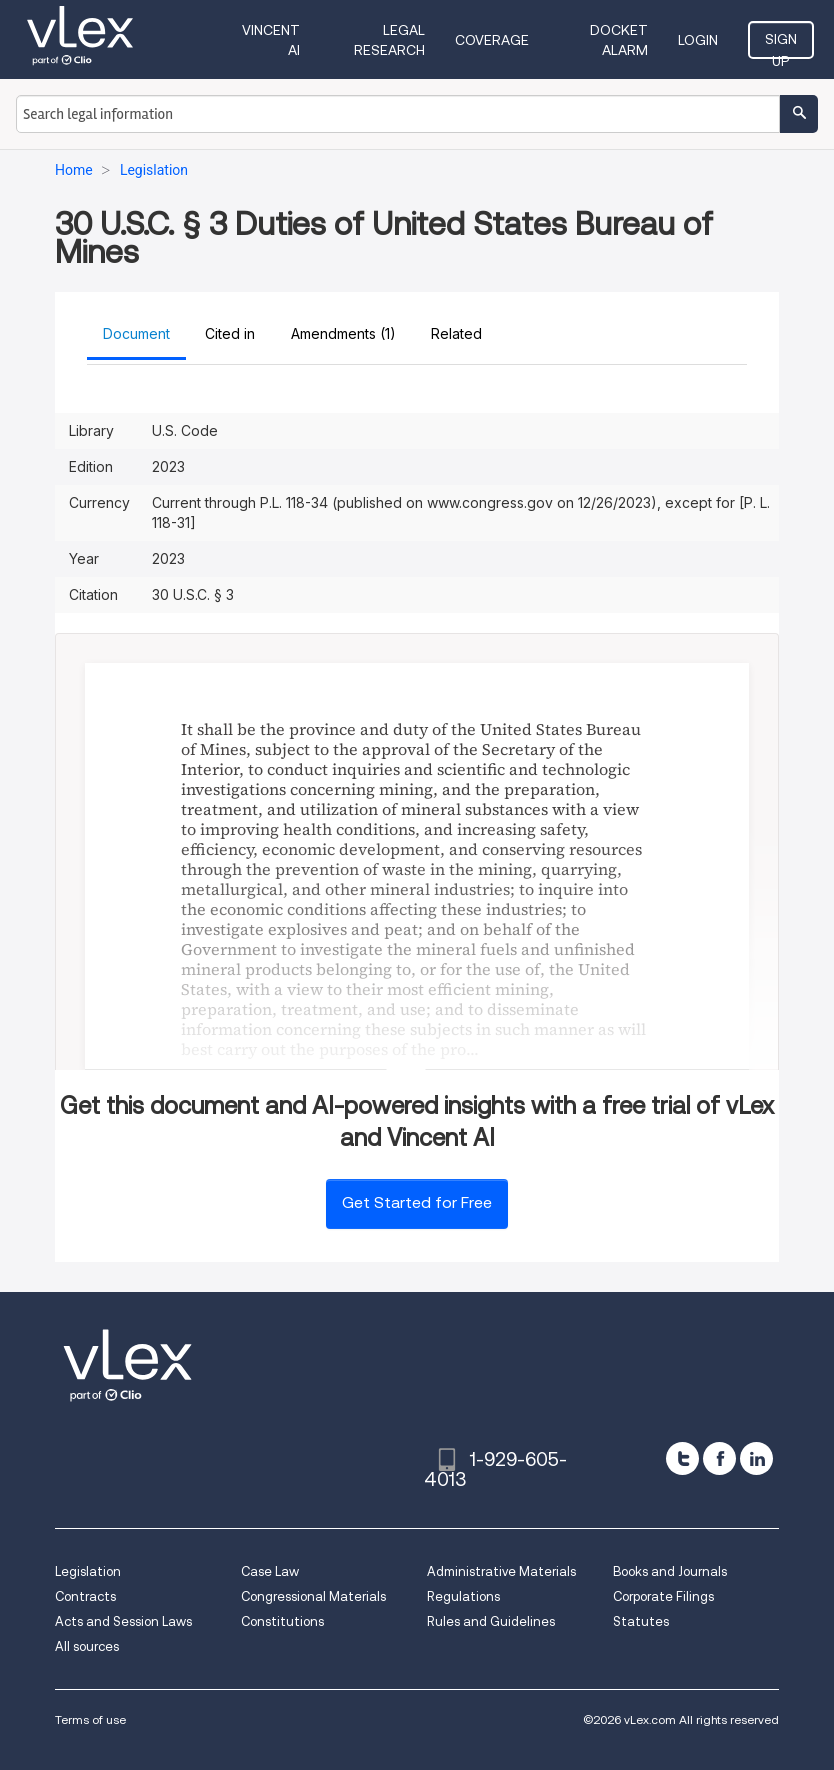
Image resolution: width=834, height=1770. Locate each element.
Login (698, 40)
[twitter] (682, 1458)
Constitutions (282, 1621)
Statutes (641, 1621)
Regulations (463, 1596)
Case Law (270, 1571)
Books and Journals (670, 1571)
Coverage (492, 40)
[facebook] (719, 1458)
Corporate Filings (663, 1596)
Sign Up (781, 45)
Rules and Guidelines (491, 1621)
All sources (87, 1646)
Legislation (88, 1571)
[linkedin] (756, 1458)
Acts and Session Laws (123, 1621)
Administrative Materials (501, 1571)
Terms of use (90, 1719)
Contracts (85, 1596)
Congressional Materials (313, 1596)
